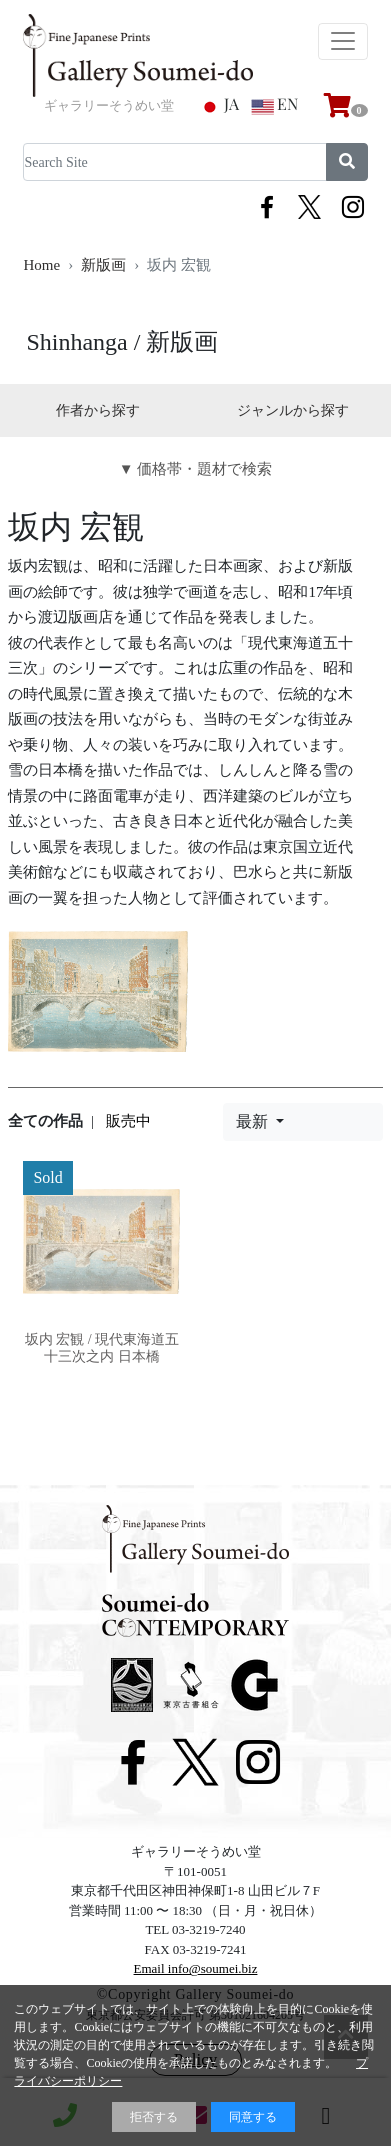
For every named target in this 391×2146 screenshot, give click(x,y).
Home (41, 265)
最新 (254, 1121)
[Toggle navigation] (343, 41)
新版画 (103, 265)
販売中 (128, 1121)
